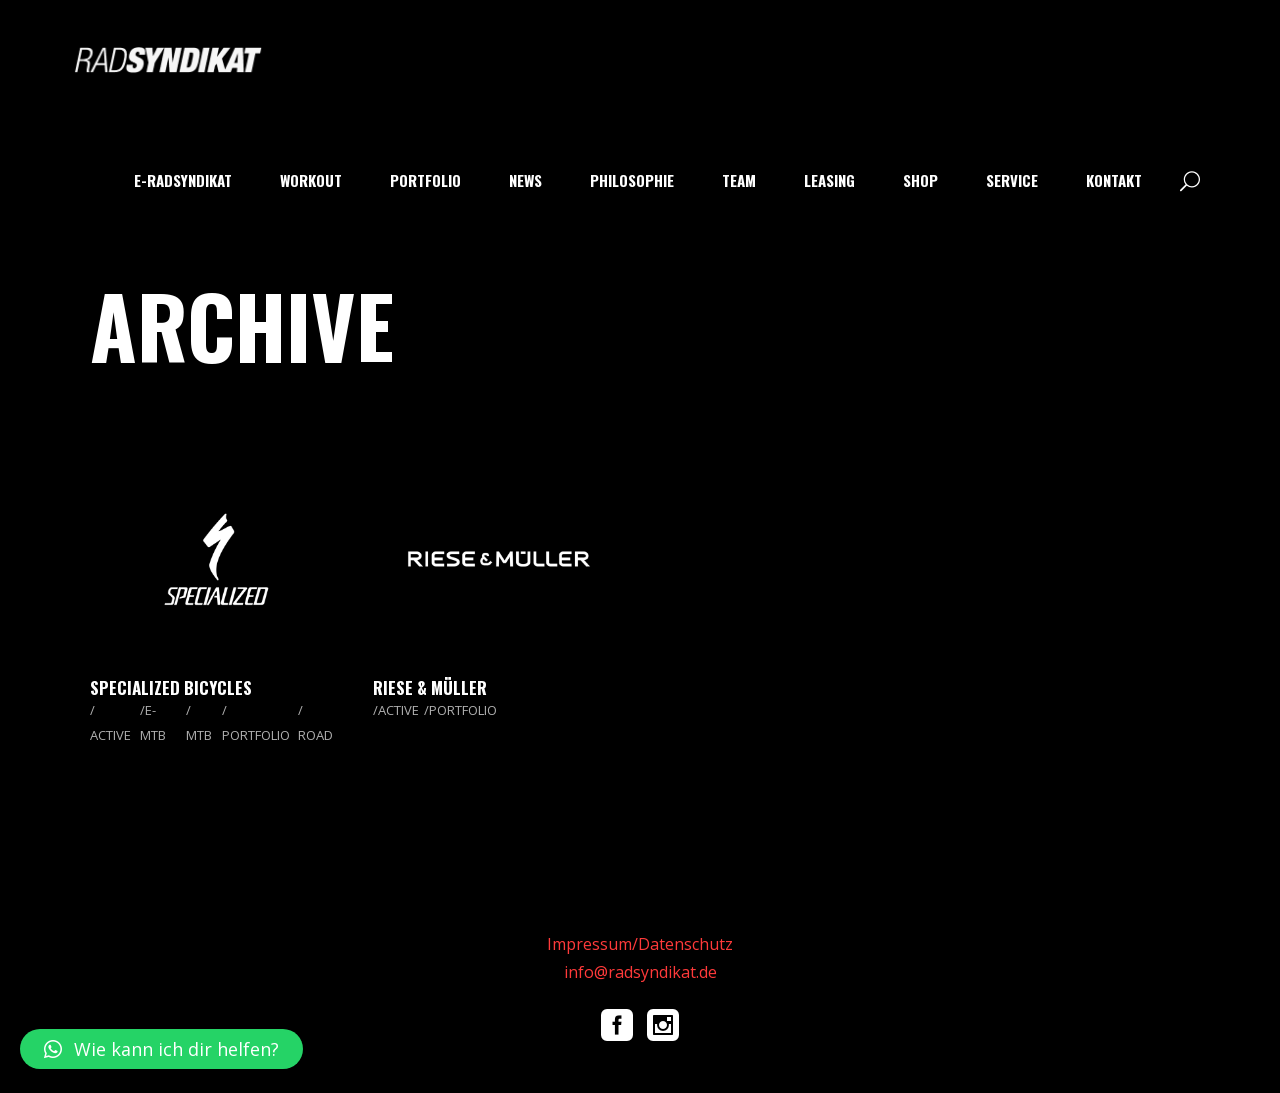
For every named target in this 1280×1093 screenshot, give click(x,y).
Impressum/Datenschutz (640, 944)
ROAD (315, 735)
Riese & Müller (430, 687)
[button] (161, 1049)
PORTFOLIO (256, 735)
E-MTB (153, 722)
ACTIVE (110, 735)
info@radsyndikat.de (640, 972)
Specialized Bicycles (171, 687)
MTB (199, 735)
